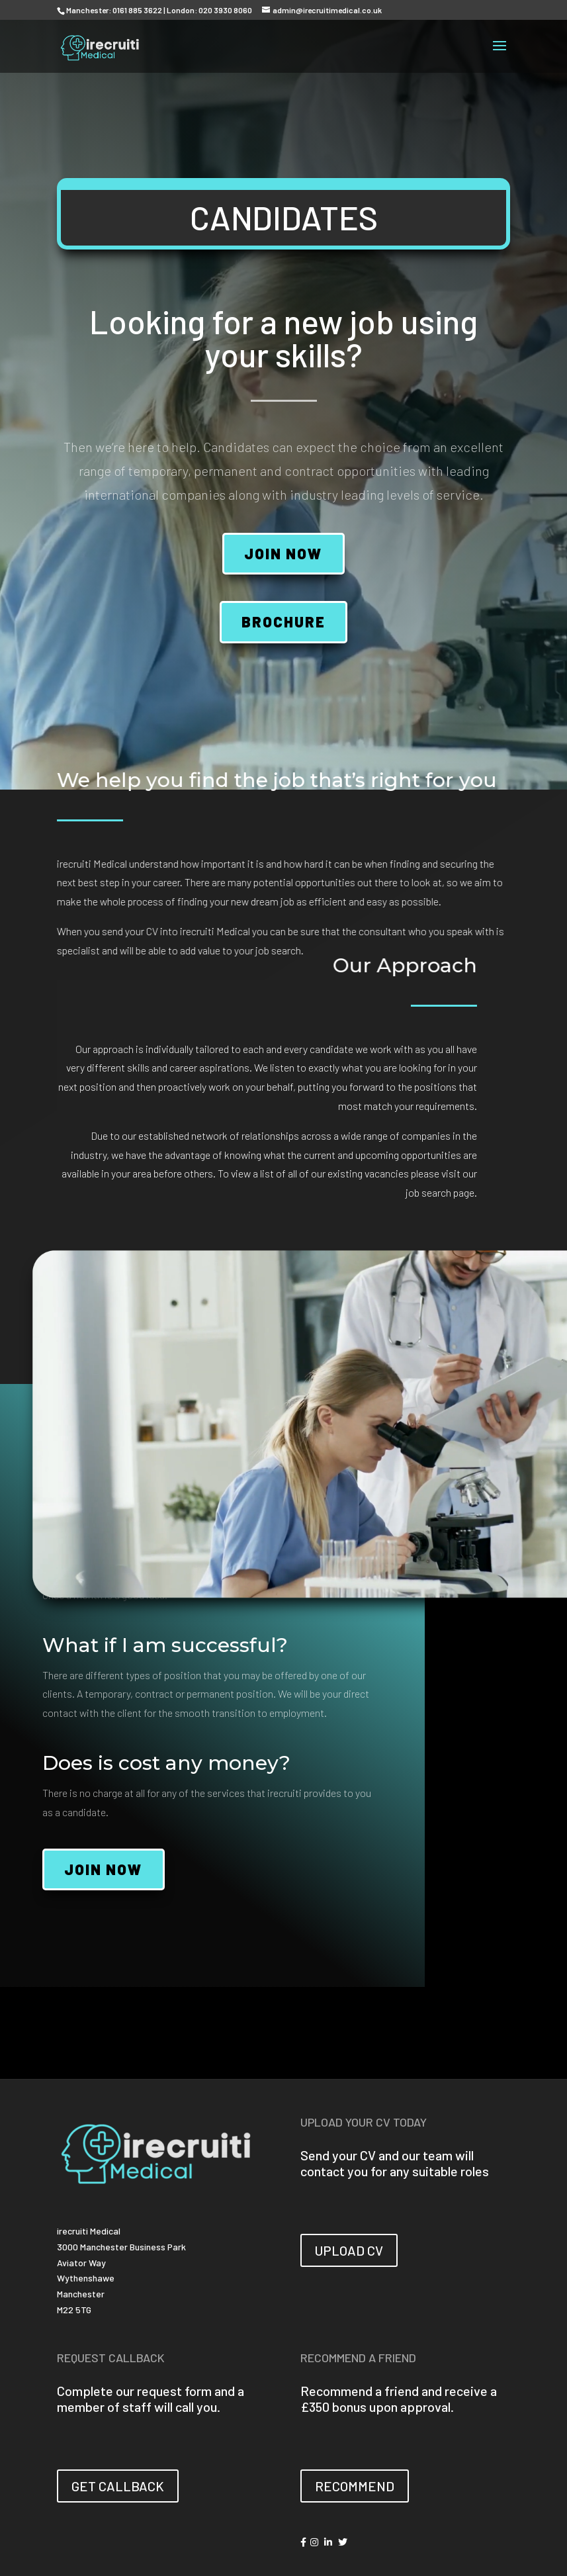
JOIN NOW (283, 553)
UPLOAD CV (349, 2250)
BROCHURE (283, 621)
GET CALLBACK (117, 2486)
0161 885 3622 (137, 10)
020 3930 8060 (225, 10)
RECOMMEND (354, 2486)
